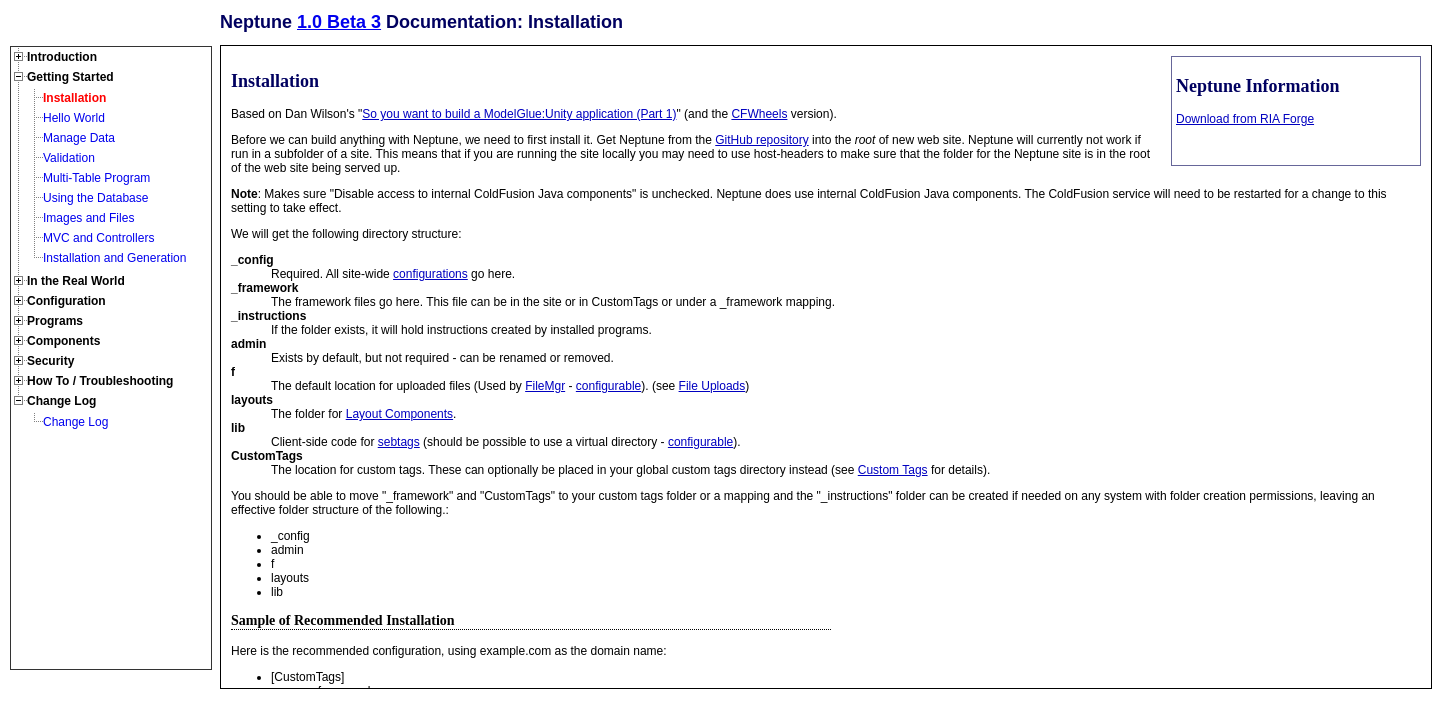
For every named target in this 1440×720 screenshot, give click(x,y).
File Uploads (712, 386)
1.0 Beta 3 (339, 22)
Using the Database (95, 198)
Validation (69, 158)
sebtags (399, 442)
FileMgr (545, 386)
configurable (608, 386)
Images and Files (88, 218)
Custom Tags (893, 470)
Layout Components (399, 414)
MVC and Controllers (98, 238)
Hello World (74, 118)
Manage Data (79, 138)
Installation (74, 98)
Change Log (75, 422)
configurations (430, 274)
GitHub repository (761, 140)
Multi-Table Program (96, 178)
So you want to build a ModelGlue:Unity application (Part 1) (519, 114)
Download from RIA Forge (1245, 119)
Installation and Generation (114, 258)
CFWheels (759, 114)
